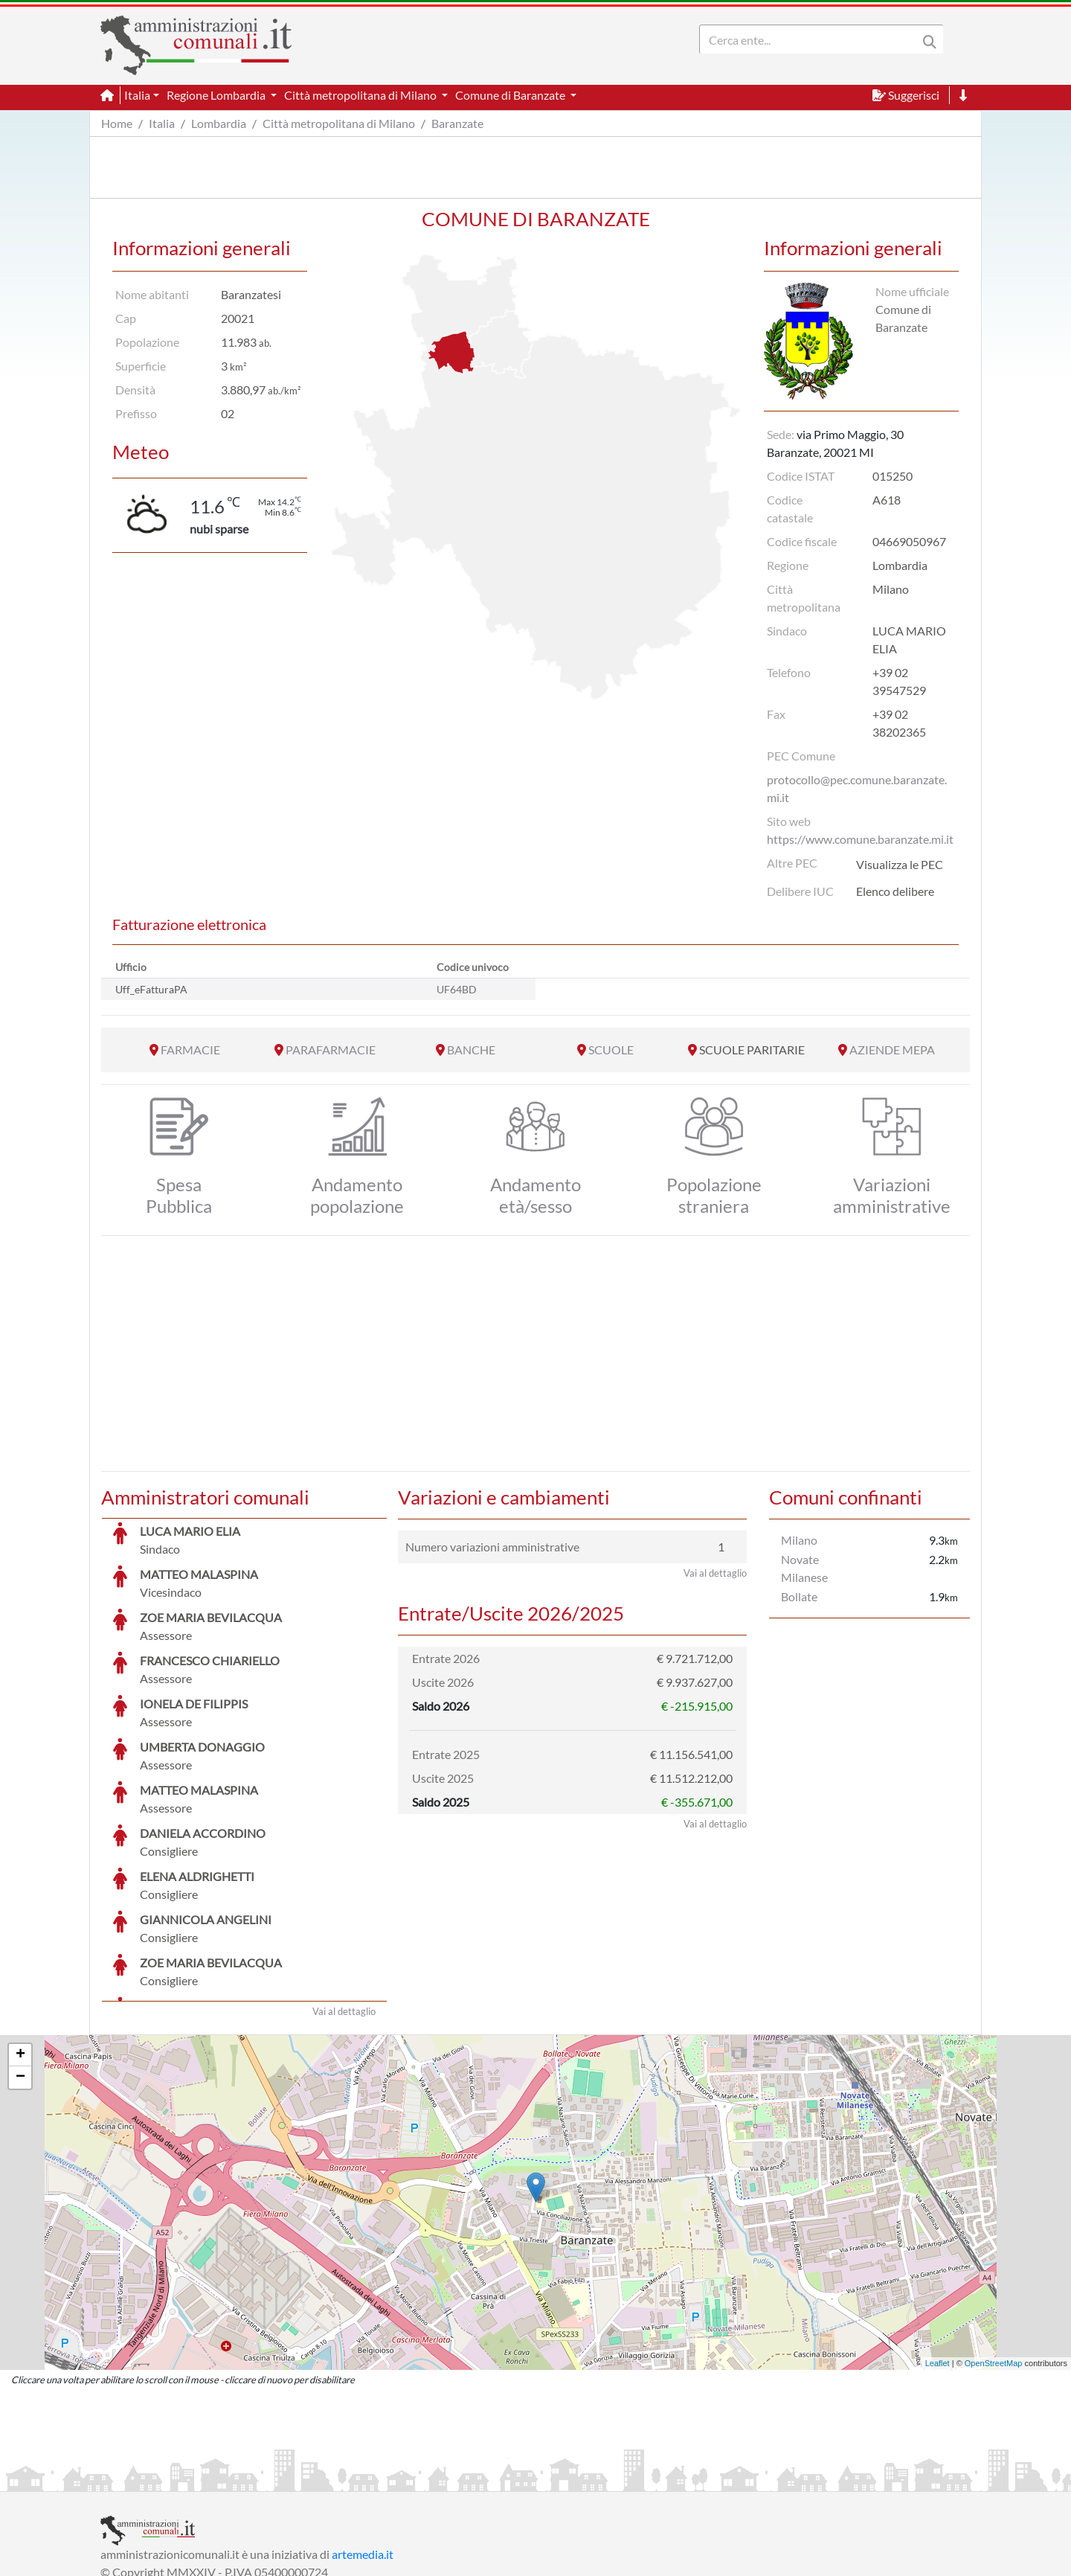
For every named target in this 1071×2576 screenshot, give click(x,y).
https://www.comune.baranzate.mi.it (860, 839)
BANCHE (471, 1049)
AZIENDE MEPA (892, 1049)
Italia (162, 123)
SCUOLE (611, 1049)
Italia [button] (137, 95)
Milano (799, 1540)
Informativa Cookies (393, 2478)
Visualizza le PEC (899, 864)
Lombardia (218, 123)
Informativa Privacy (283, 2478)
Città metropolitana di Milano (339, 123)
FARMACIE (190, 1049)
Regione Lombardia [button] (217, 95)
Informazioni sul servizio (162, 2478)
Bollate (799, 1596)
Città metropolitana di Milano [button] (361, 95)
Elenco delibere (895, 891)
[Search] (811, 39)
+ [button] (20, 1943)
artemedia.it (362, 2442)
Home (116, 123)
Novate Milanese (804, 1568)
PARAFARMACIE (331, 1049)
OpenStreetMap (994, 2251)
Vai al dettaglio (344, 1900)
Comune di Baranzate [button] (511, 95)
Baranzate (457, 123)
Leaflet (937, 2251)
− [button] (20, 1966)
